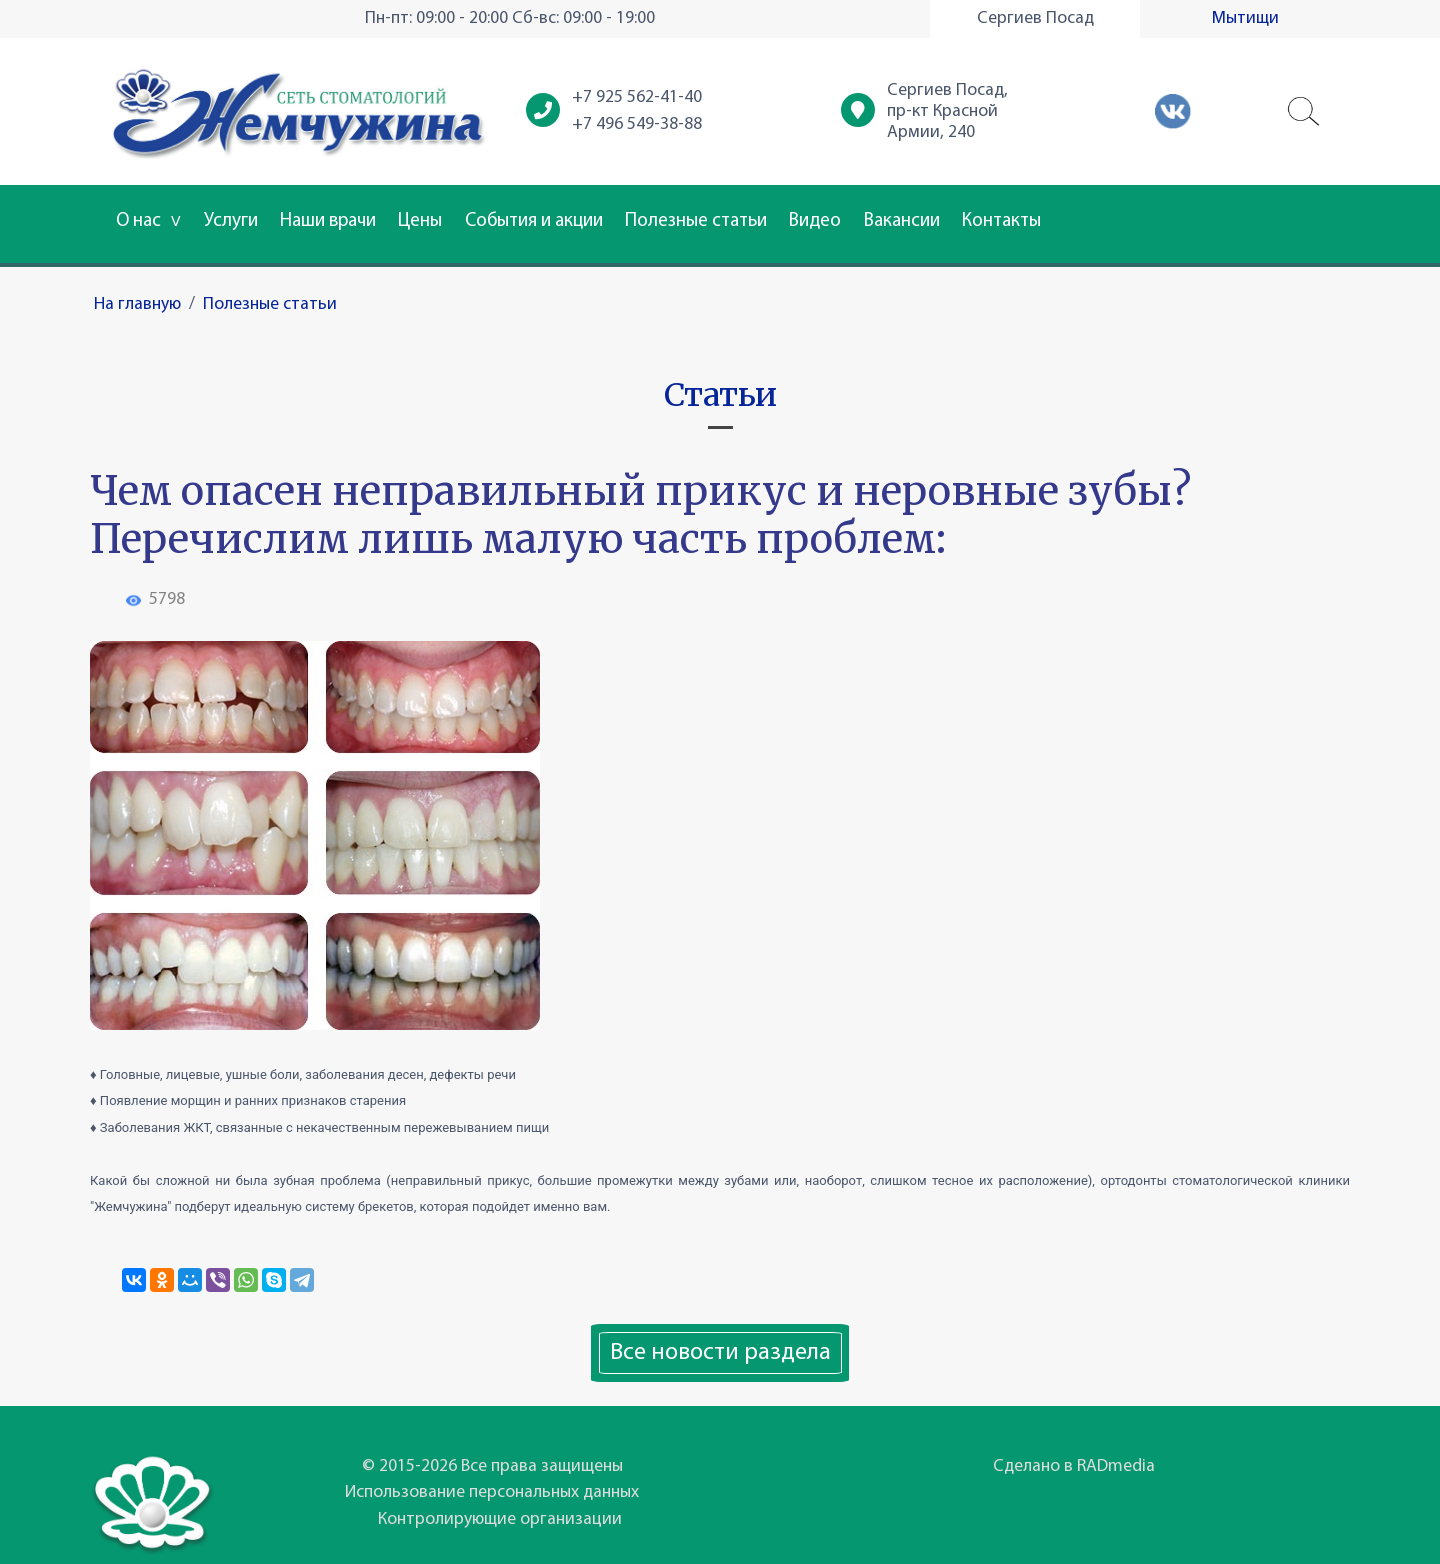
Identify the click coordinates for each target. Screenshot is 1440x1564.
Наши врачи (328, 221)
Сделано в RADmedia (1074, 1466)
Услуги (231, 221)
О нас (148, 221)
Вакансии (902, 221)
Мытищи (1245, 18)
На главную (137, 304)
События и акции (534, 221)
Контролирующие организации (500, 1519)
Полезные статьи (696, 221)
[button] (1304, 112)
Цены (420, 221)
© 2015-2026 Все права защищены (492, 1466)
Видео (815, 221)
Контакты (1001, 221)
